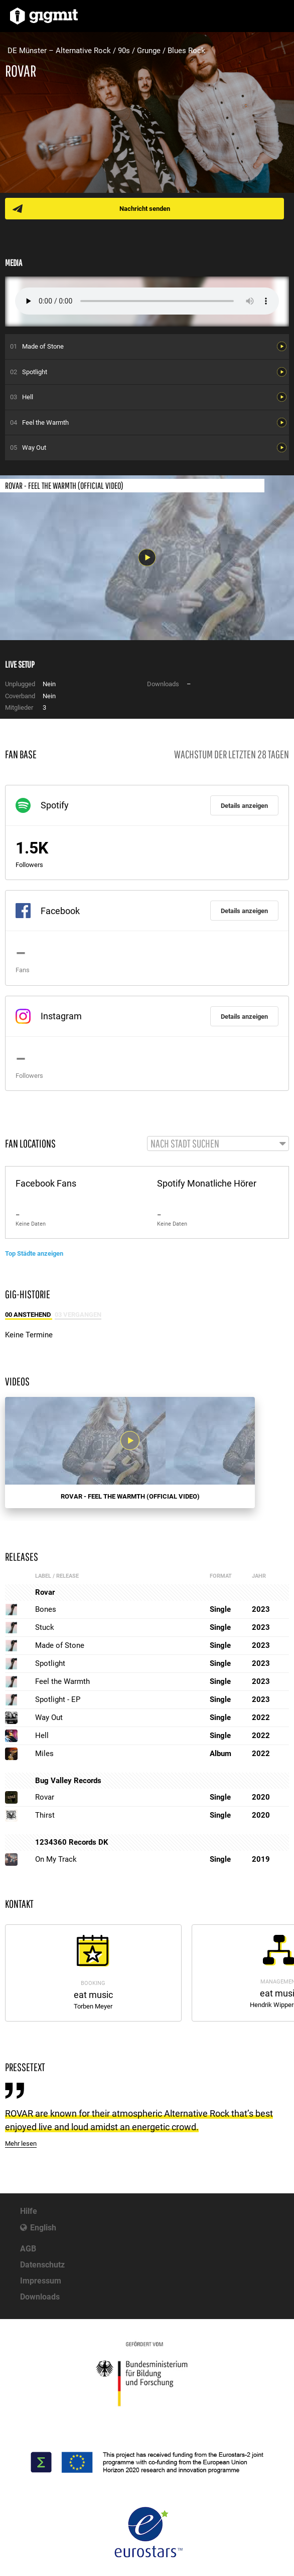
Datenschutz (42, 2264)
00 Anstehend (28, 1314)
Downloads (40, 2297)
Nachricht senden (144, 208)
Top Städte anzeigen (34, 1253)
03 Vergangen (78, 1314)
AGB (28, 2248)
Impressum (40, 2280)
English (43, 2227)
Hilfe (28, 2211)
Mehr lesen (21, 2143)
